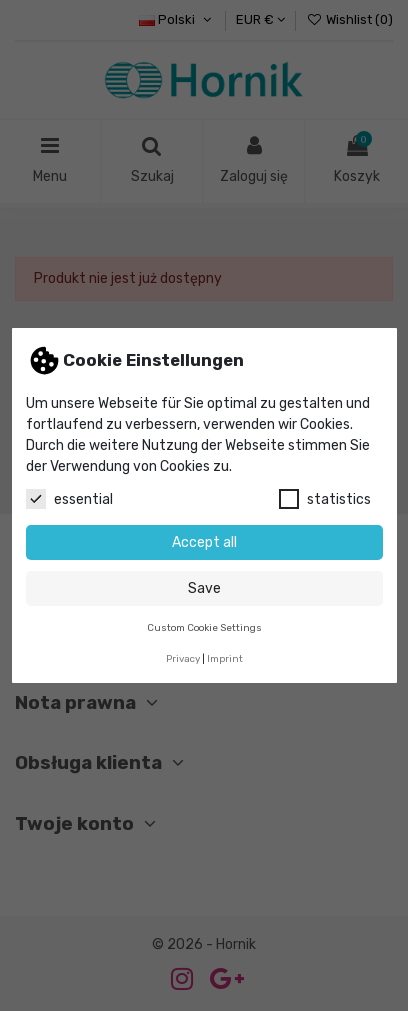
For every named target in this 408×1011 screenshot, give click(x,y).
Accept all (204, 542)
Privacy (183, 658)
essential (69, 499)
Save (204, 588)
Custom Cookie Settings (204, 627)
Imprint (225, 658)
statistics (325, 499)
